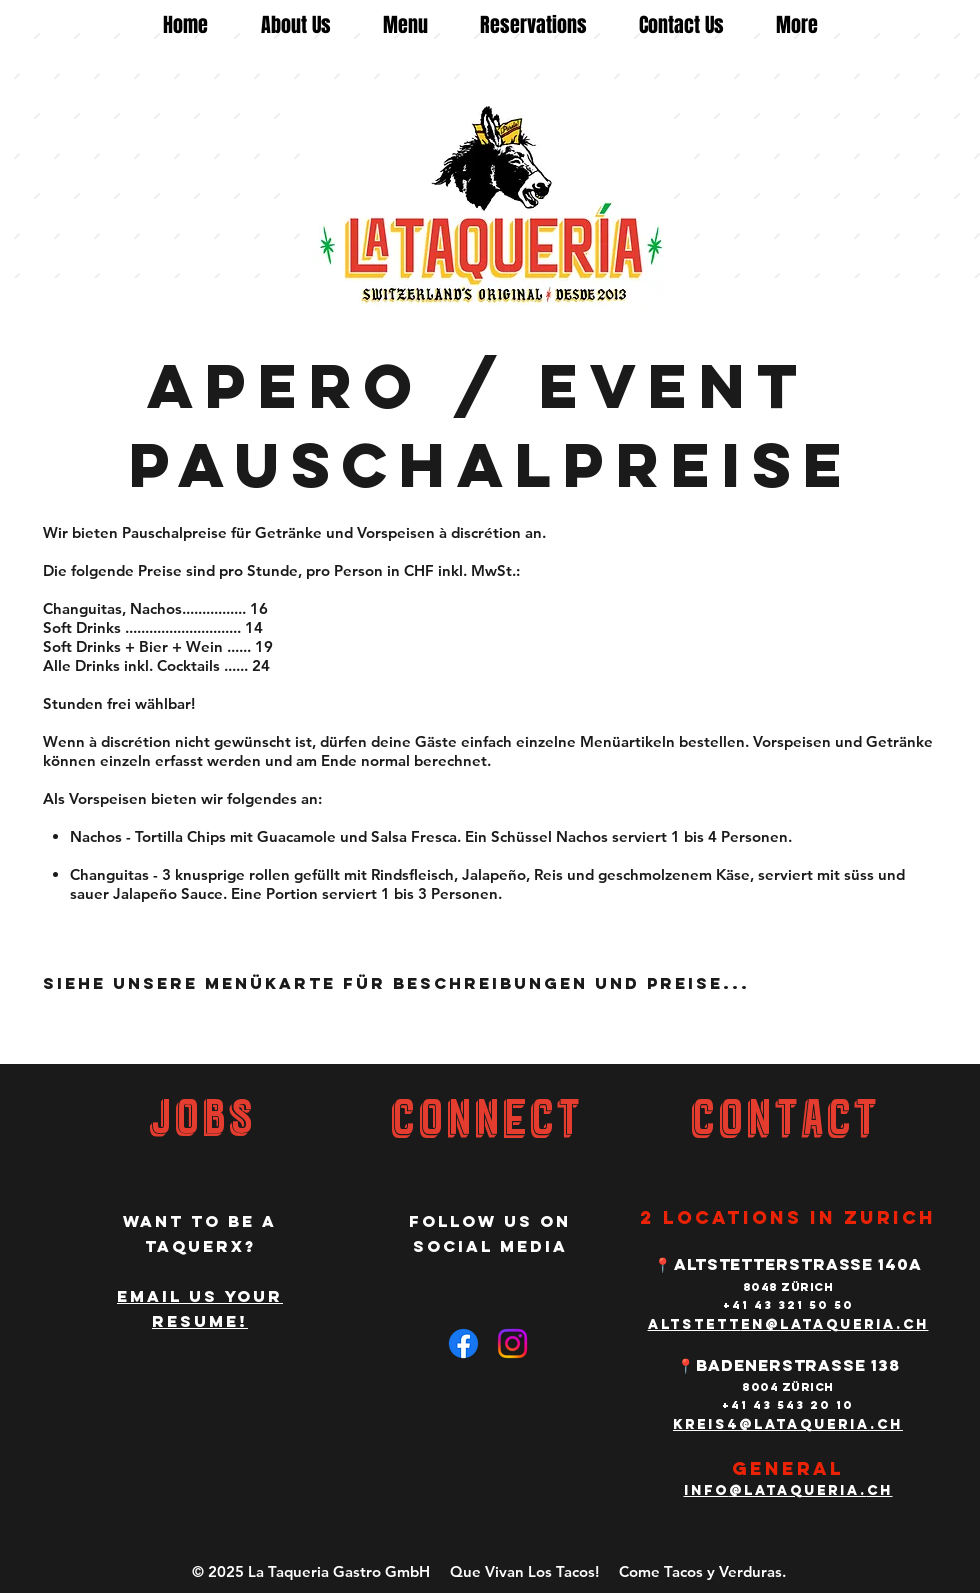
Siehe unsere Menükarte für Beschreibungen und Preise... (396, 983)
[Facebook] (463, 1343)
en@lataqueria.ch (835, 1324)
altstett (694, 1324)
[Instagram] (512, 1343)
